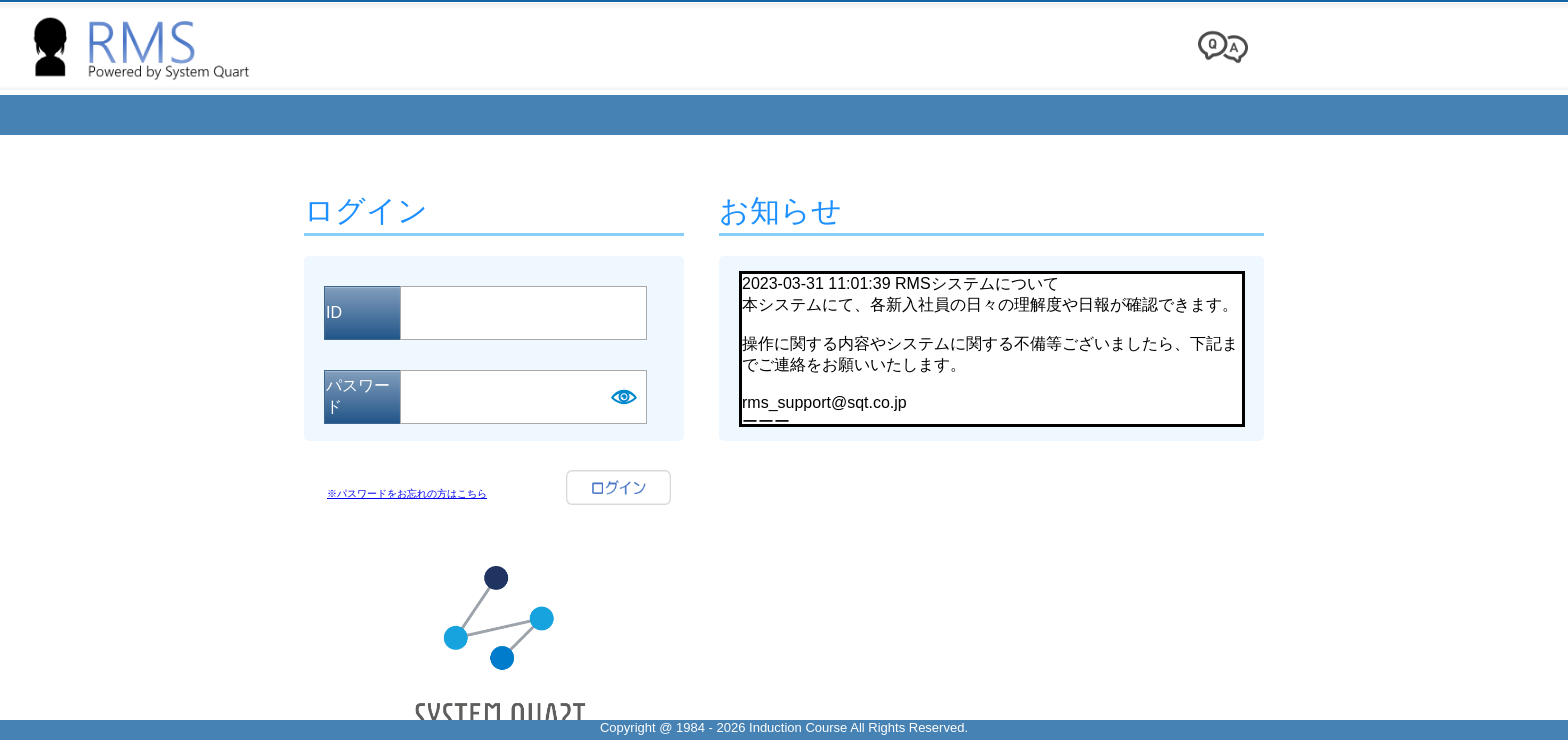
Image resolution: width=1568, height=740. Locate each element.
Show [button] (623, 397)
